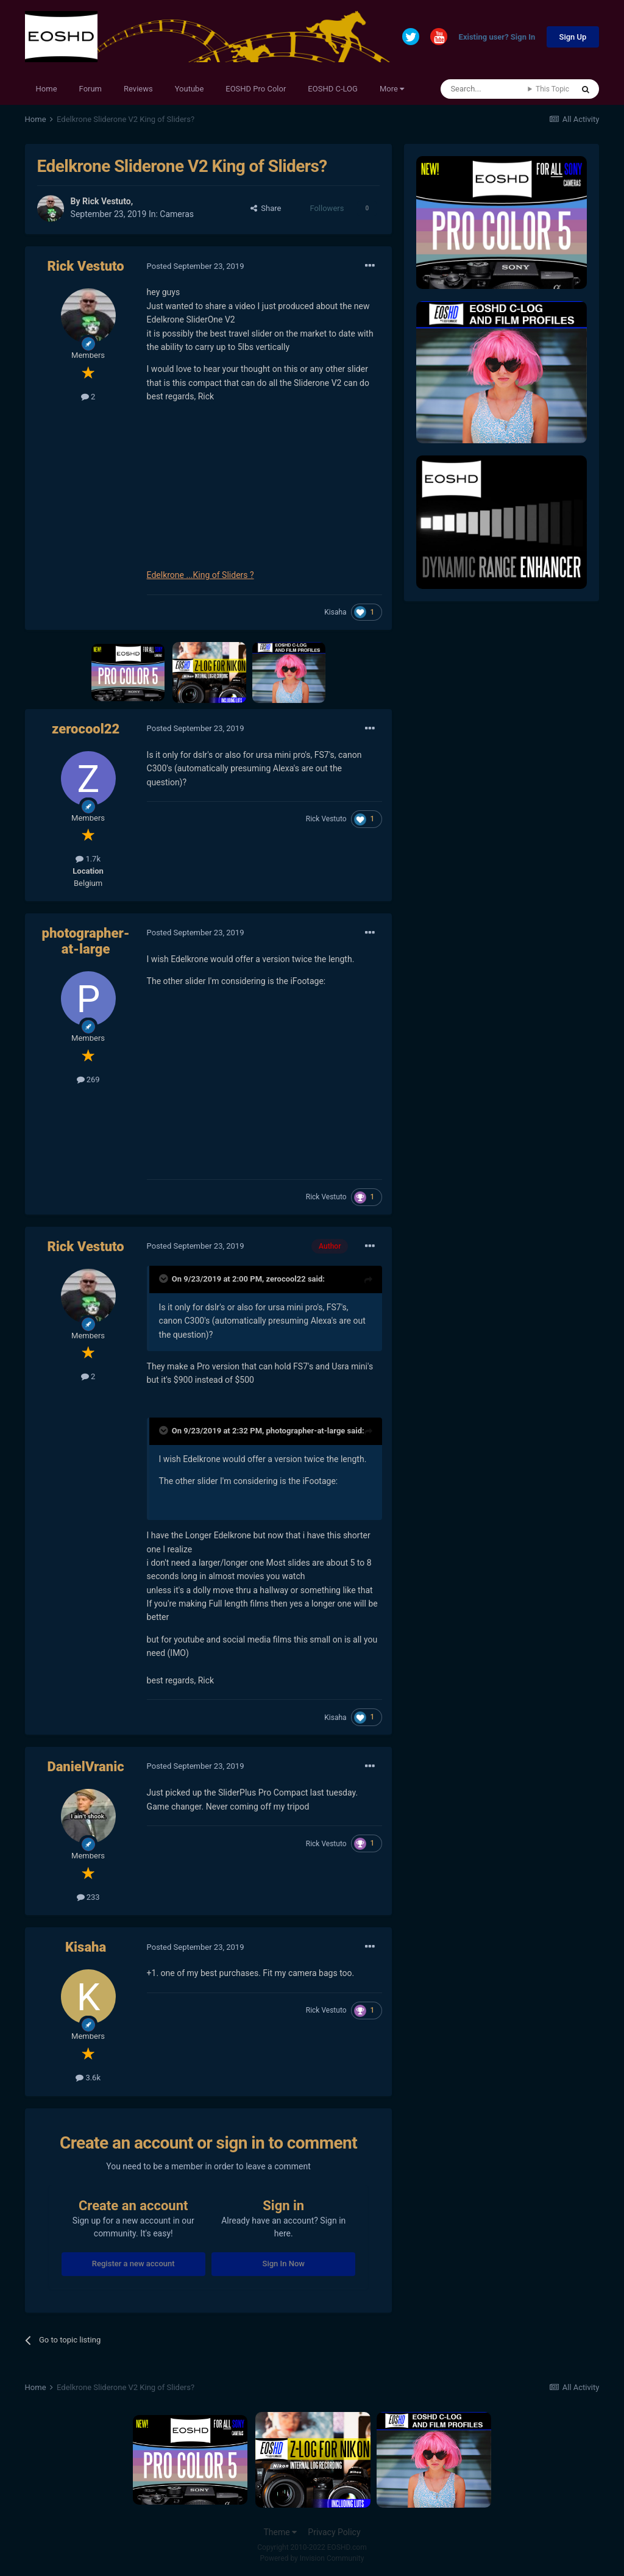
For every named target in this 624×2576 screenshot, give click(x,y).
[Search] (484, 89)
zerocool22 (85, 729)
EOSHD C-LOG (333, 88)
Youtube (189, 88)
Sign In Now (284, 2263)
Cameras (177, 214)
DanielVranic (85, 1766)
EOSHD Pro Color (255, 88)
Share (266, 208)
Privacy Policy (334, 2532)
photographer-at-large (86, 941)
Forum (90, 88)
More (392, 88)
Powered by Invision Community (312, 2558)
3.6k (88, 2077)
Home (46, 88)
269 (88, 1079)
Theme (280, 2532)
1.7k (88, 858)
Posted (195, 266)
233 (88, 1897)
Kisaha (335, 612)
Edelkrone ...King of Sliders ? (200, 575)
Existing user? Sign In (497, 37)
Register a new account (133, 2263)
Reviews (138, 88)
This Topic (552, 89)
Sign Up (573, 36)
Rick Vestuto (106, 201)
